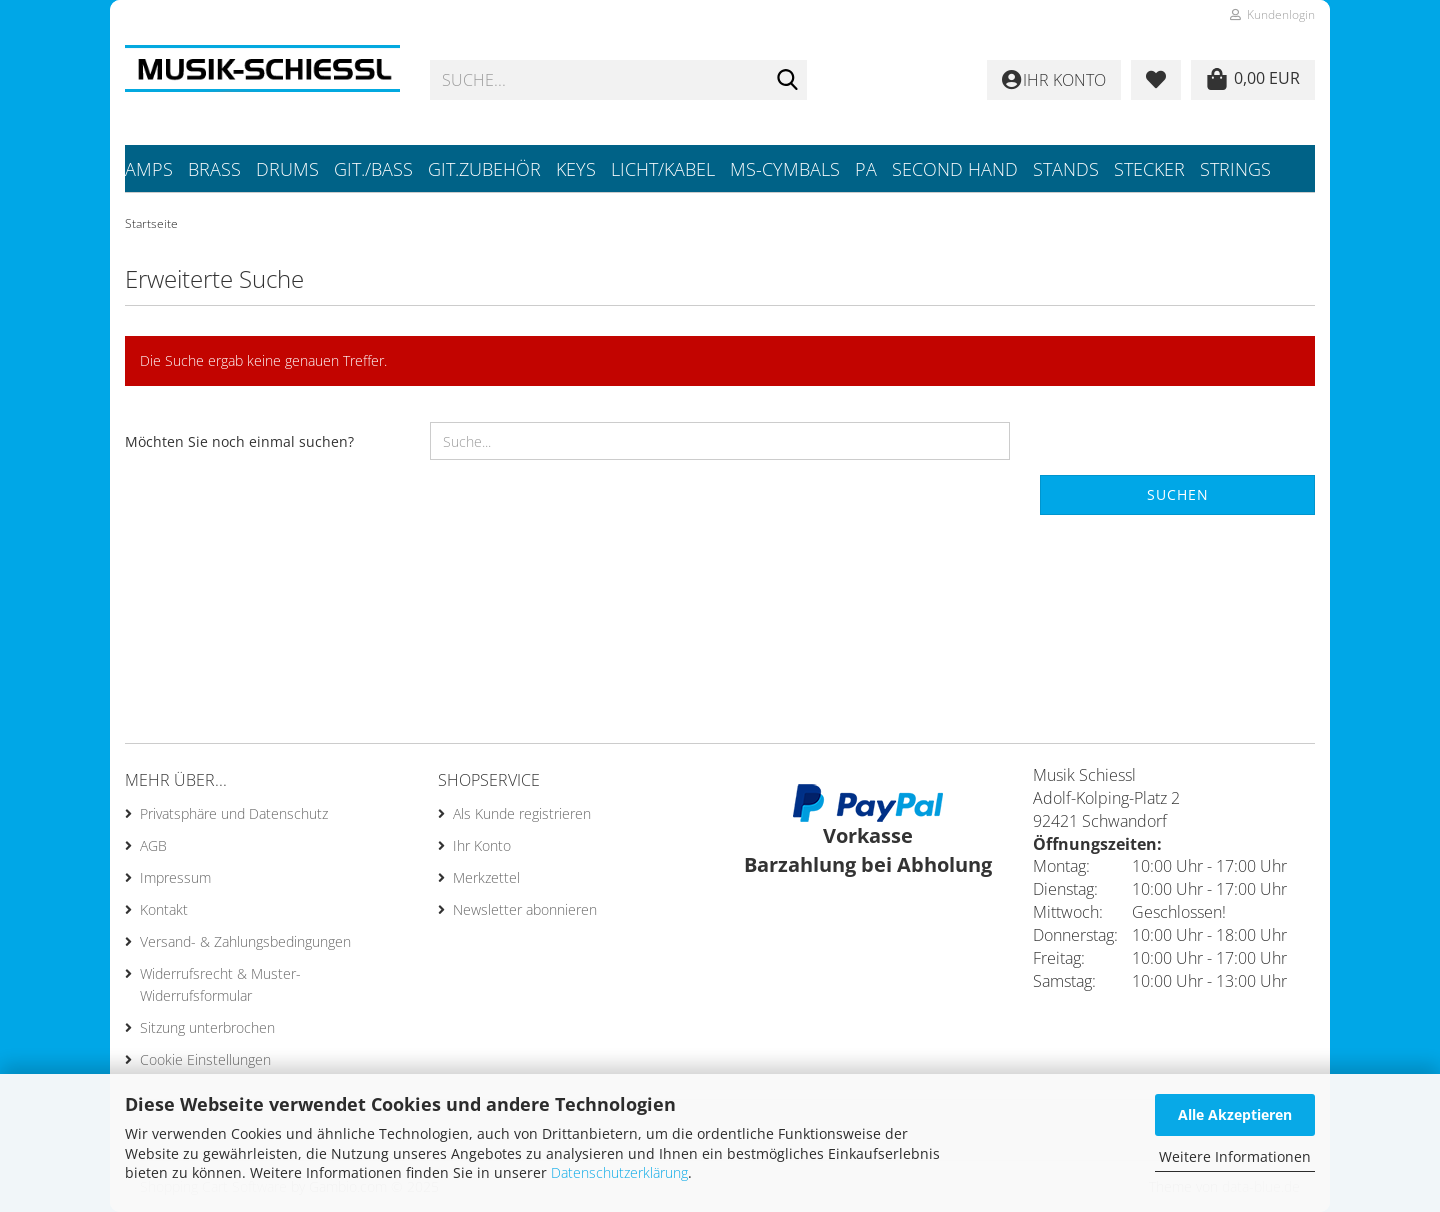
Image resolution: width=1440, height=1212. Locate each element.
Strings (1235, 169)
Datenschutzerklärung (619, 1172)
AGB (153, 845)
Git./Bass (373, 169)
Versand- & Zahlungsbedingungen (245, 941)
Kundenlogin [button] (1272, 14)
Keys (576, 169)
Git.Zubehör (484, 169)
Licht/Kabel (663, 169)
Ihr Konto (482, 845)
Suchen (1178, 494)
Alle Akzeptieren (1235, 1114)
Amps (149, 169)
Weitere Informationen (1235, 1156)
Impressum (175, 877)
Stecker (1149, 169)
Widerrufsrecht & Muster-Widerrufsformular (220, 984)
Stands (1066, 169)
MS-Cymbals (785, 169)
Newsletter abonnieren (525, 909)
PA (866, 169)
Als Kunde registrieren (522, 813)
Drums (287, 169)
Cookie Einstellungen (205, 1059)
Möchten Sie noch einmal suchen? (239, 441)
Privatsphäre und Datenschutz (234, 813)
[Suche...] (788, 81)
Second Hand (955, 169)
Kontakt (164, 909)
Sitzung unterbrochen (207, 1027)
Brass (214, 169)
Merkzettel (486, 877)
